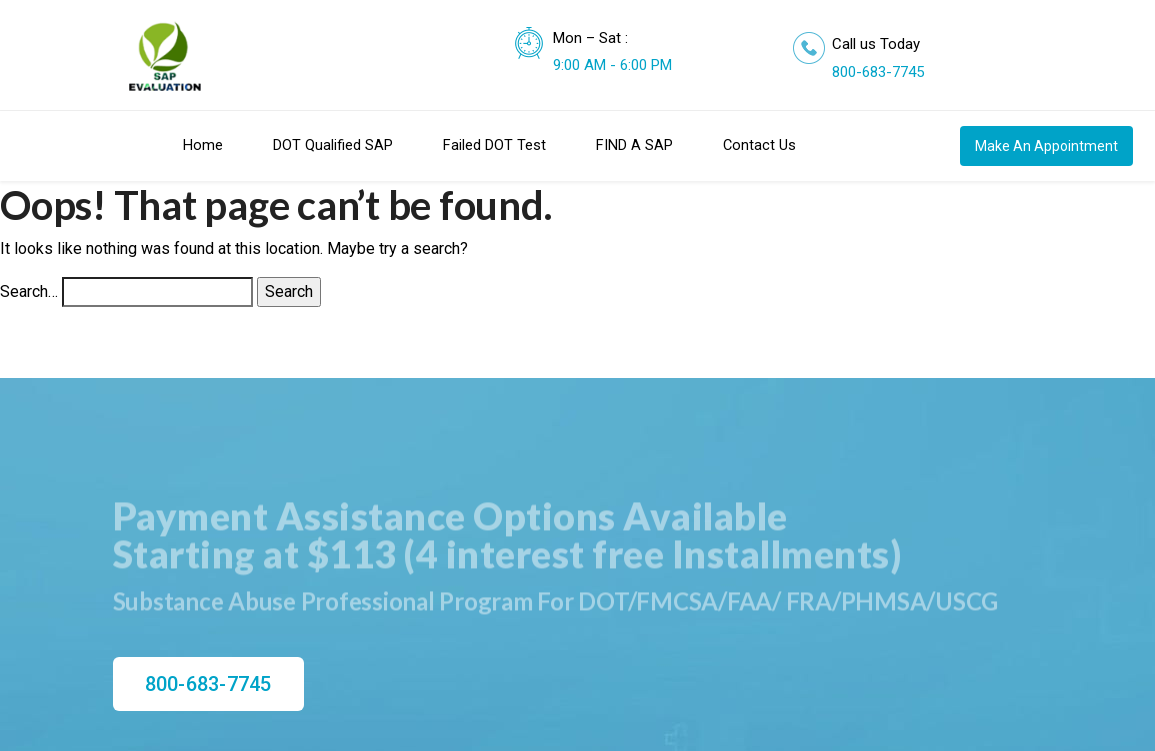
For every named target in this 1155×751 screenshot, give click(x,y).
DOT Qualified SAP (333, 145)
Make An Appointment (1046, 146)
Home (203, 145)
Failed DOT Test (494, 145)
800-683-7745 (878, 72)
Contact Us (759, 145)
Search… (29, 291)
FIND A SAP (634, 145)
